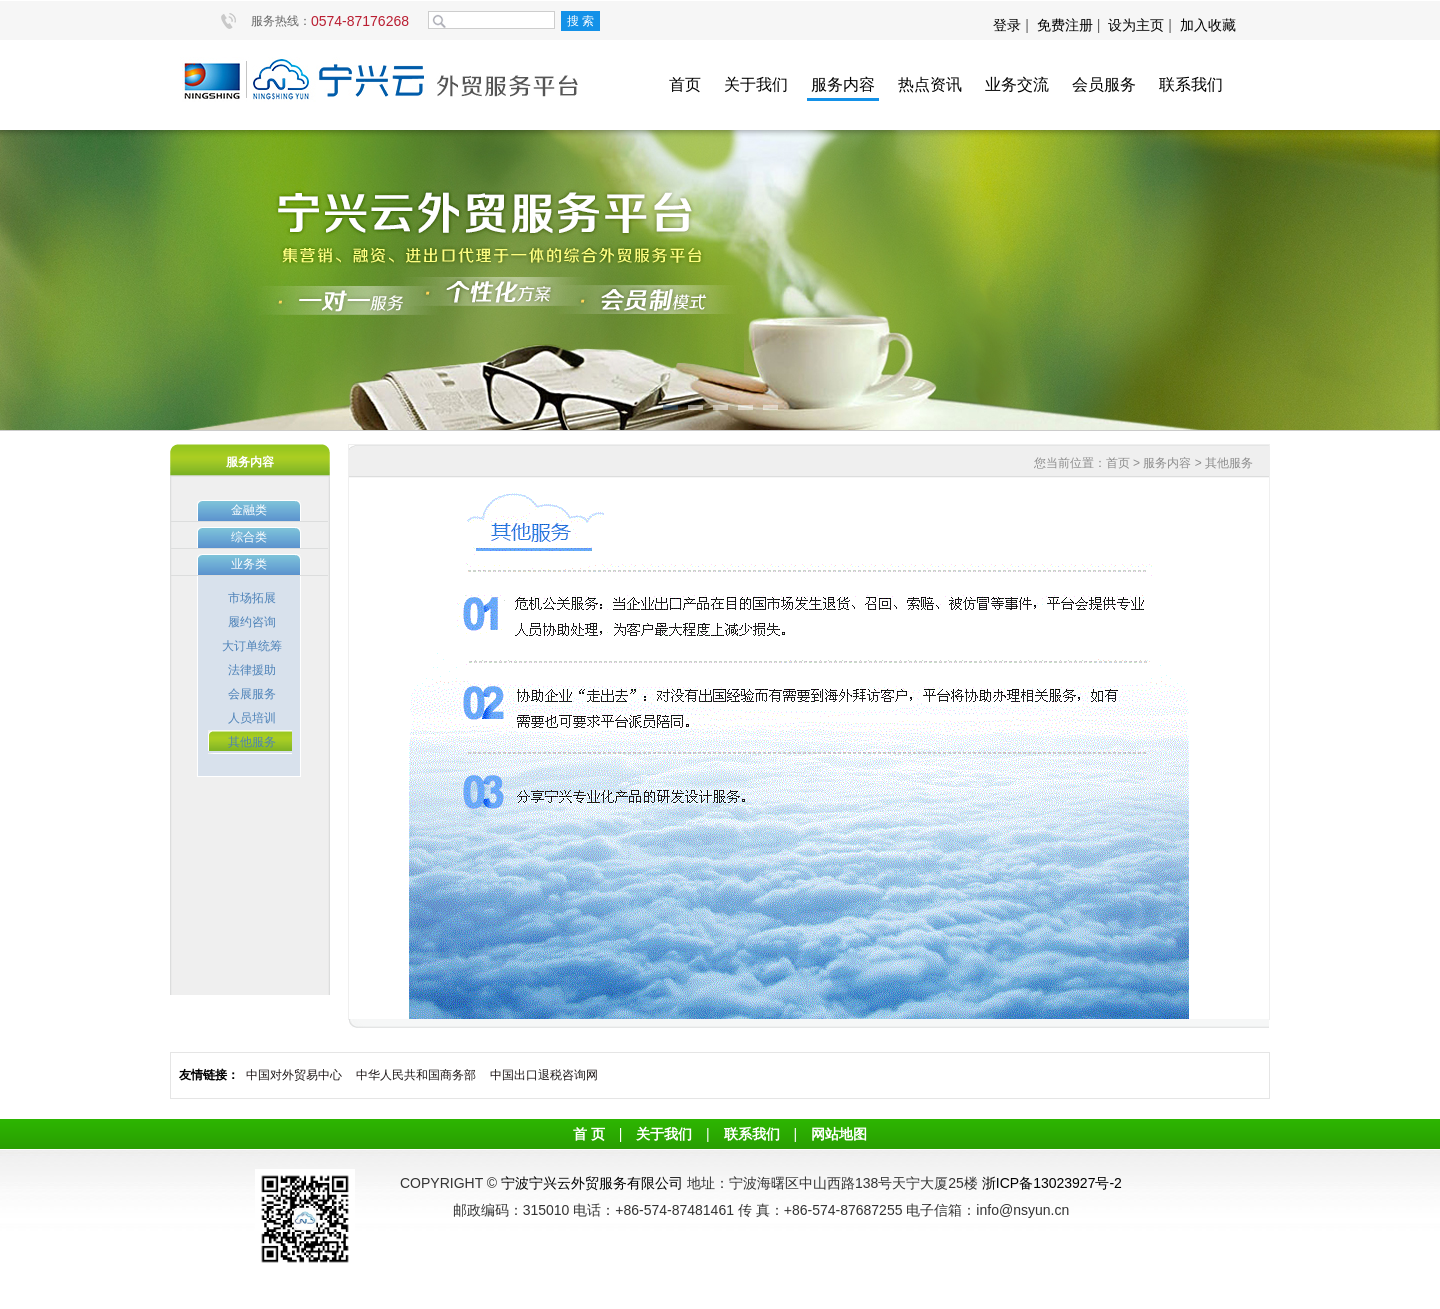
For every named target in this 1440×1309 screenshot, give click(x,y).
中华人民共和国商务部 (416, 1075)
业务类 (249, 564)
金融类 (249, 510)
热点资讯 (930, 84)
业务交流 (1017, 84)
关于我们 (756, 84)
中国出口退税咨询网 (544, 1075)
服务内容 (843, 84)
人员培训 (252, 718)
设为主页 (1136, 25)
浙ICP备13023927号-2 (1052, 1183)
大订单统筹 (252, 646)
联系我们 (1191, 84)
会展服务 (252, 694)
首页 (685, 84)
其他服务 (252, 742)
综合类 (249, 537)
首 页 (589, 1134)
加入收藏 (1208, 25)
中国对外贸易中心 (294, 1075)
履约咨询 (252, 622)
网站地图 (839, 1134)
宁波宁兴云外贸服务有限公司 (592, 1183)
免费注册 (1065, 25)
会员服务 (1104, 84)
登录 (1009, 25)
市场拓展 (252, 598)
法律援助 (252, 670)
